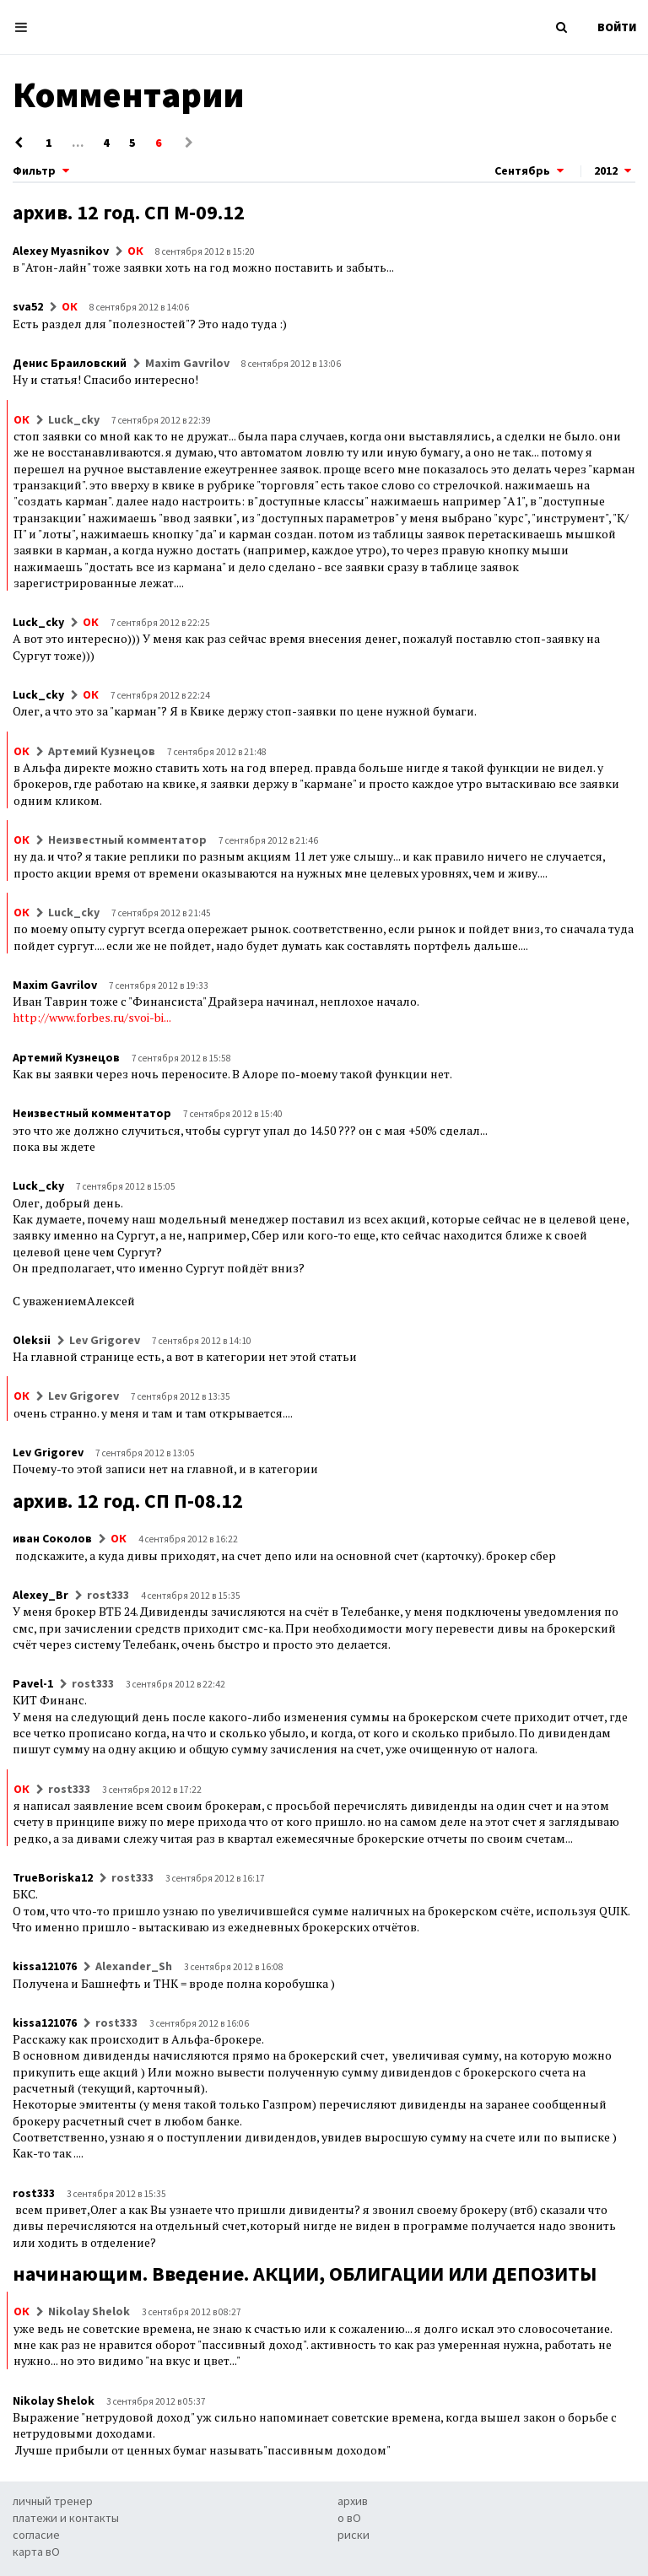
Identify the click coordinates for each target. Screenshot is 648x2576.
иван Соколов (52, 1538)
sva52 (28, 306)
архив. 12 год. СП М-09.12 (129, 212)
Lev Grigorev (104, 1339)
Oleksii (32, 1339)
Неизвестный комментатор (127, 839)
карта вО (36, 2551)
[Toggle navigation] (26, 27)
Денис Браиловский (70, 362)
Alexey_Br (40, 1594)
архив (353, 2500)
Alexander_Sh (133, 1966)
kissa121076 (45, 1966)
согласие (36, 2534)
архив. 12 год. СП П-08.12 (128, 1500)
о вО (349, 2517)
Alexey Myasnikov (61, 250)
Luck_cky (74, 419)
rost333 (108, 1594)
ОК (135, 250)
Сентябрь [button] (531, 170)
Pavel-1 (33, 1683)
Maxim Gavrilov (187, 362)
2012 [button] (614, 170)
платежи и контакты (66, 2517)
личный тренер (53, 2500)
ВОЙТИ (616, 27)
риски (354, 2534)
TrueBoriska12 (53, 1877)
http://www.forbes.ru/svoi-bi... (91, 1017)
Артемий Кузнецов (101, 751)
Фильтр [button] (43, 170)
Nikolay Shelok (89, 2311)
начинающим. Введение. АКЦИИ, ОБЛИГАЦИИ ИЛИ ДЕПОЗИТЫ (305, 2273)
